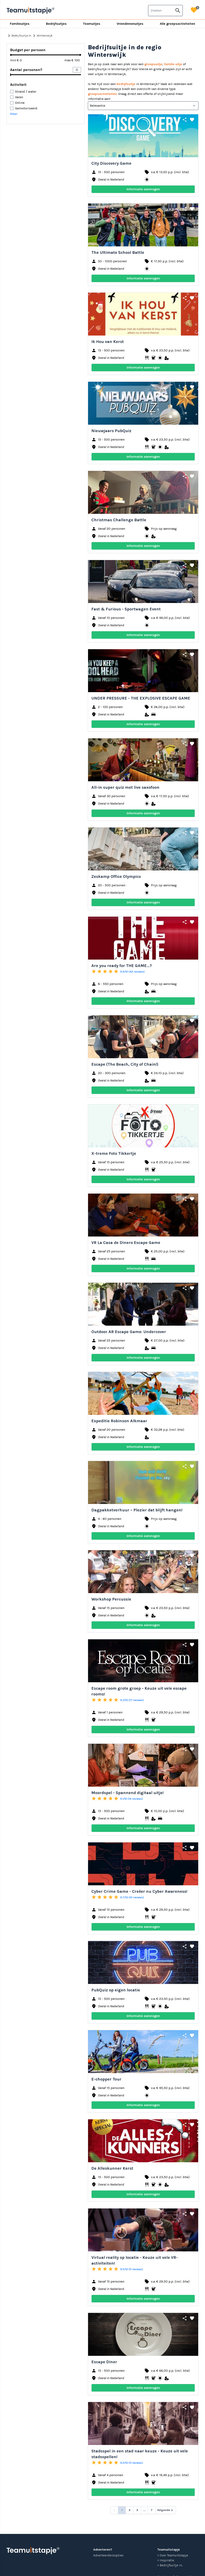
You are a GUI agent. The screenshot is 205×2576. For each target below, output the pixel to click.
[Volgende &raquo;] (165, 2510)
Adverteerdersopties (108, 2555)
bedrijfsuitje (126, 84)
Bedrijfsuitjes (56, 24)
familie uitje (173, 64)
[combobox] (160, 10)
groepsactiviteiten (102, 94)
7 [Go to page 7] (151, 2510)
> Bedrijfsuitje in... (170, 2565)
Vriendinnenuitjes (130, 24)
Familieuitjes (19, 24)
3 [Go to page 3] (137, 2510)
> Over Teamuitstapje (172, 2555)
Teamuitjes (91, 24)
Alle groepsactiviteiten (177, 24)
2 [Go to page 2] (129, 2510)
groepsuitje (153, 64)
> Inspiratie (165, 2560)
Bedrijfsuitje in (19, 36)
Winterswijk (42, 36)
